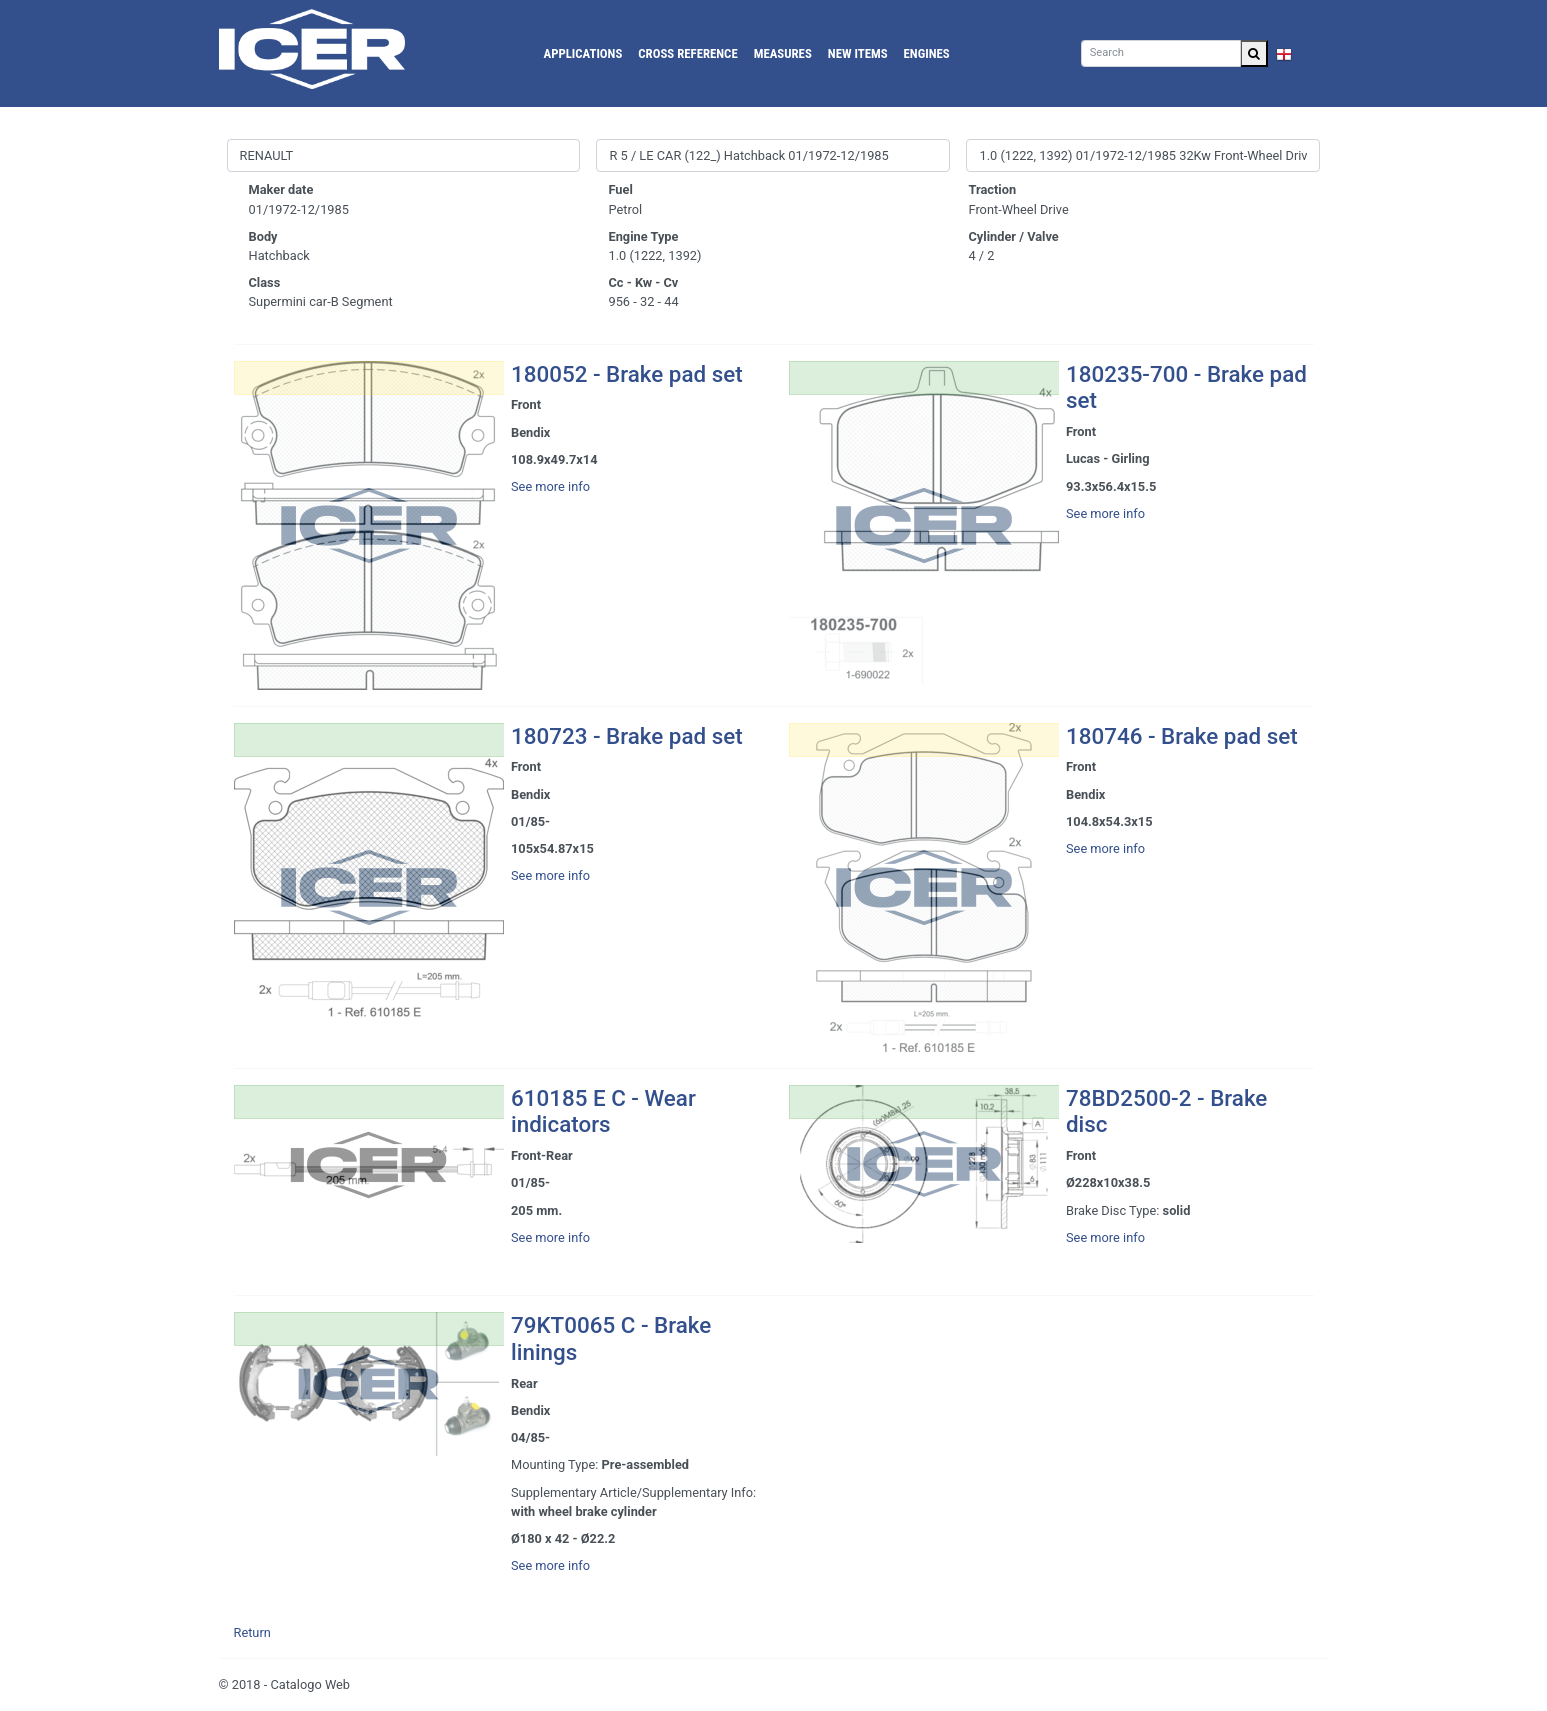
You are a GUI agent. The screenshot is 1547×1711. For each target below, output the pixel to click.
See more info (550, 486)
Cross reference (687, 53)
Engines (927, 53)
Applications (583, 53)
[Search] (1161, 53)
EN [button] (1294, 53)
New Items (858, 53)
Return (252, 1632)
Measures (783, 53)
